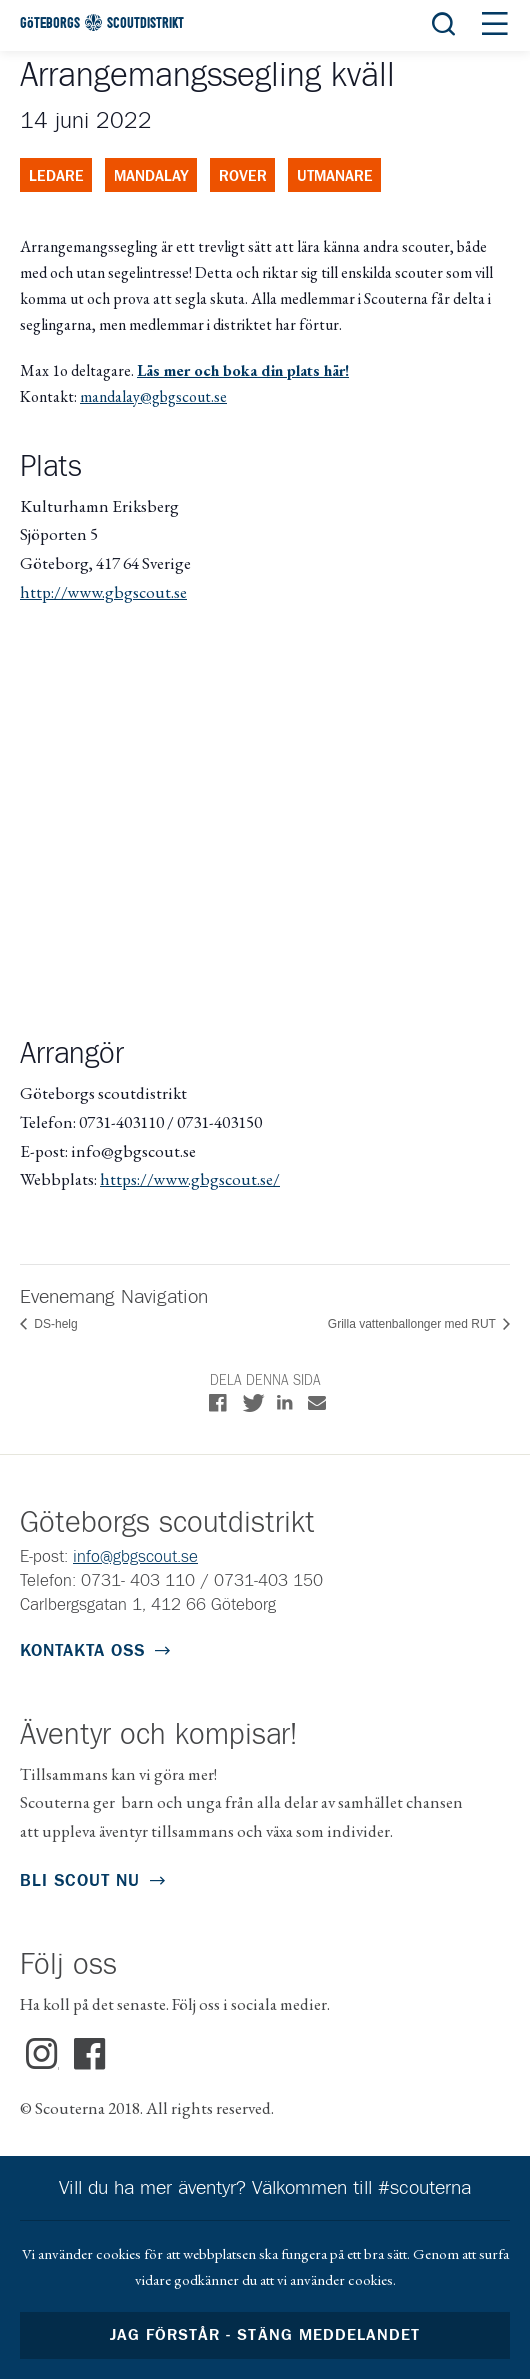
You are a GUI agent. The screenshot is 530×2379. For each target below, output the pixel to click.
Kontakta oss (82, 1651)
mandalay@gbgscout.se (153, 396)
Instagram (42, 2055)
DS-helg (54, 1324)
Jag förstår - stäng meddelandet (265, 2335)
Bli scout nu (80, 1881)
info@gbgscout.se (135, 1557)
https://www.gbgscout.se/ (190, 1179)
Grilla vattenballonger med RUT (413, 1324)
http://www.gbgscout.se (103, 592)
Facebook (90, 2055)
